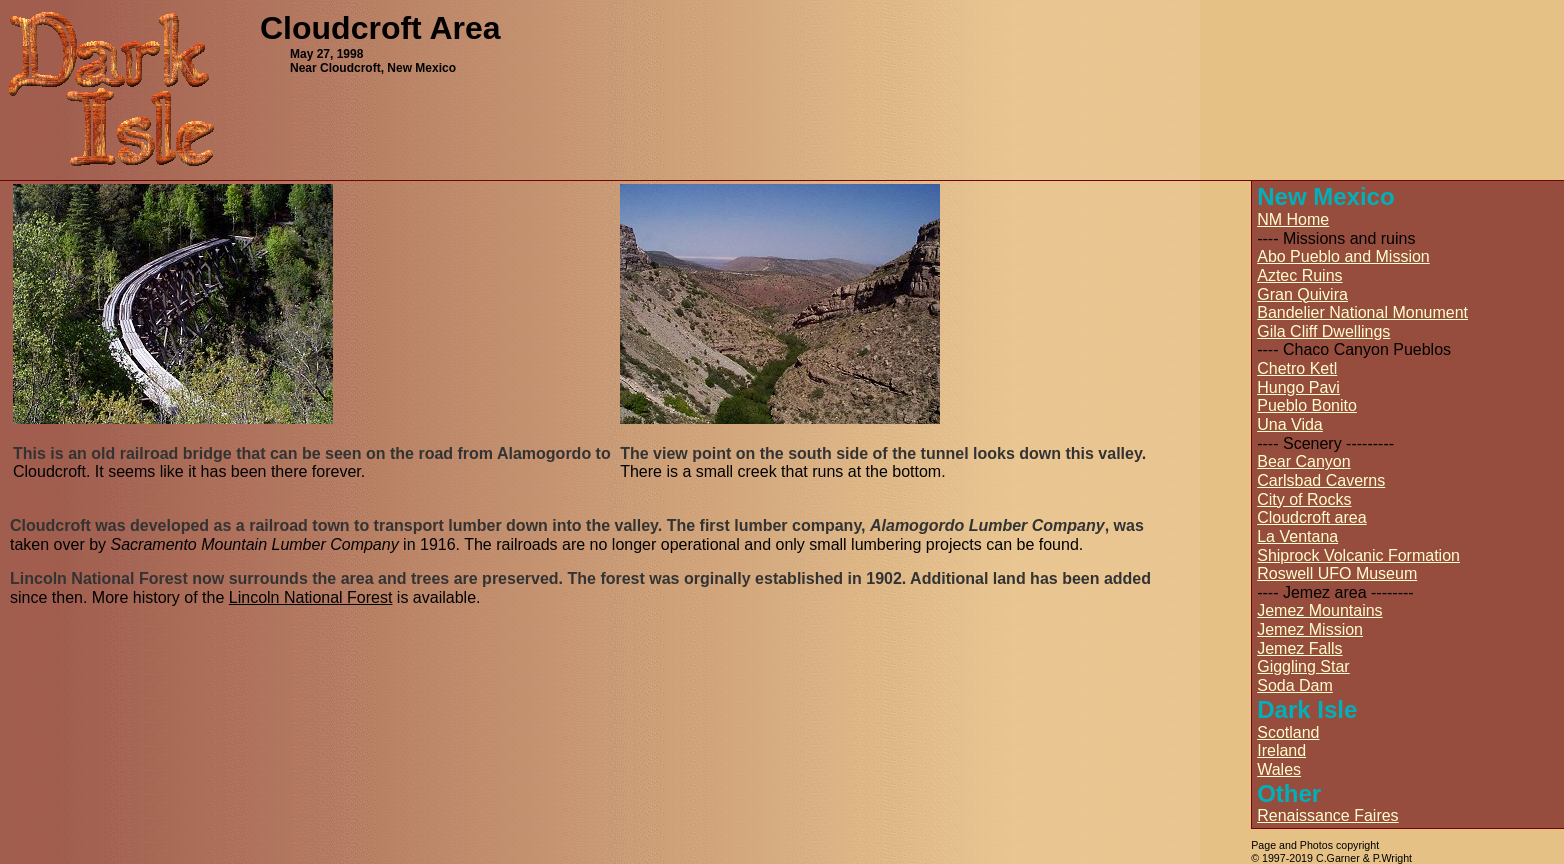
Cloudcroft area (1311, 517)
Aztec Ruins (1299, 275)
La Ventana (1297, 536)
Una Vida (1290, 424)
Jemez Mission (1310, 629)
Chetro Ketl (1297, 368)
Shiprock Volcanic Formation (1358, 555)
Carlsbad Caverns (1321, 480)
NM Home (1293, 219)
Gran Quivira (1302, 294)
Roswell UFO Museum (1337, 573)
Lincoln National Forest (311, 597)
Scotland (1288, 732)
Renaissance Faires (1327, 815)
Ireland (1281, 750)
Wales (1279, 769)
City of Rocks (1304, 499)
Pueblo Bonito (1307, 405)
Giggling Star (1303, 666)
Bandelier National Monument (1362, 312)
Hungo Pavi (1298, 387)
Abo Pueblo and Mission (1343, 256)
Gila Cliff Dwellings (1323, 331)
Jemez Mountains (1319, 610)
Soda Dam (1295, 685)
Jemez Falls (1299, 648)
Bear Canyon (1303, 461)
